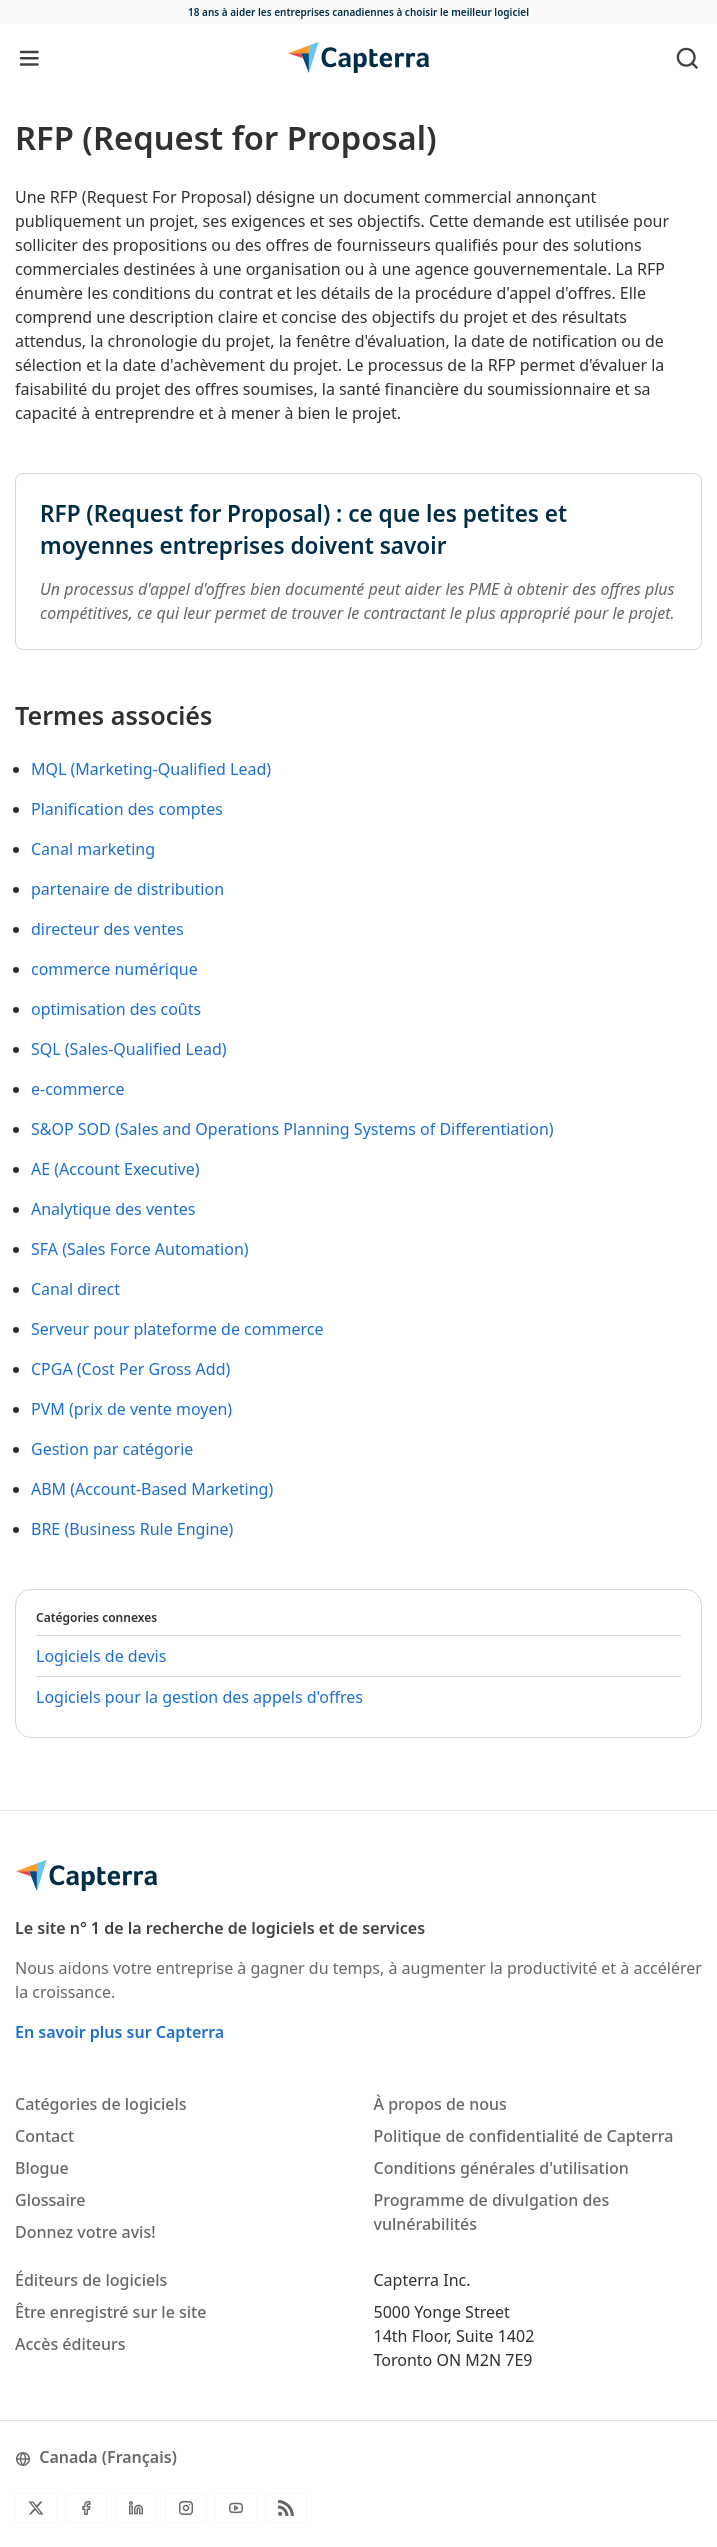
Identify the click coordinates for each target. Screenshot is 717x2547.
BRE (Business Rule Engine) (132, 1529)
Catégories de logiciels (101, 2104)
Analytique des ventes (113, 1209)
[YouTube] (236, 2508)
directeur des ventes (107, 929)
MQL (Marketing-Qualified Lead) (151, 769)
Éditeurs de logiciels (91, 2280)
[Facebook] (86, 2508)
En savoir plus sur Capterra (119, 2032)
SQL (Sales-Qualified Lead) (129, 1049)
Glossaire (50, 2200)
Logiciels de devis (101, 1656)
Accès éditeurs (70, 2344)
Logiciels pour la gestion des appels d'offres (199, 1697)
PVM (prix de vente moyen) (131, 1409)
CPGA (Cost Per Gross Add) (130, 1369)
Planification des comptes (127, 809)
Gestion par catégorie (112, 1449)
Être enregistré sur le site (110, 2312)
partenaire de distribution (127, 889)
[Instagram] (186, 2508)
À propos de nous (440, 2104)
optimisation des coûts (116, 1009)
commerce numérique (114, 969)
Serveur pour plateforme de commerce (177, 1329)
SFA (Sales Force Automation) (140, 1249)
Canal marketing (93, 849)
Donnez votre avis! (85, 2232)
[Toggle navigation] (29, 57)
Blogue (42, 2168)
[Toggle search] (687, 57)
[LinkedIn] (136, 2508)
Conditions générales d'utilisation (501, 2168)
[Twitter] (36, 2508)
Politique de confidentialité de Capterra (524, 2136)
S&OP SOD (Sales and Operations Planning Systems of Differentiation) (292, 1129)
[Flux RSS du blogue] (286, 2508)
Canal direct (75, 1289)
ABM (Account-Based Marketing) (152, 1489)
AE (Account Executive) (115, 1169)
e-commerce (77, 1089)
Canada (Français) (96, 2457)
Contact (44, 2136)
